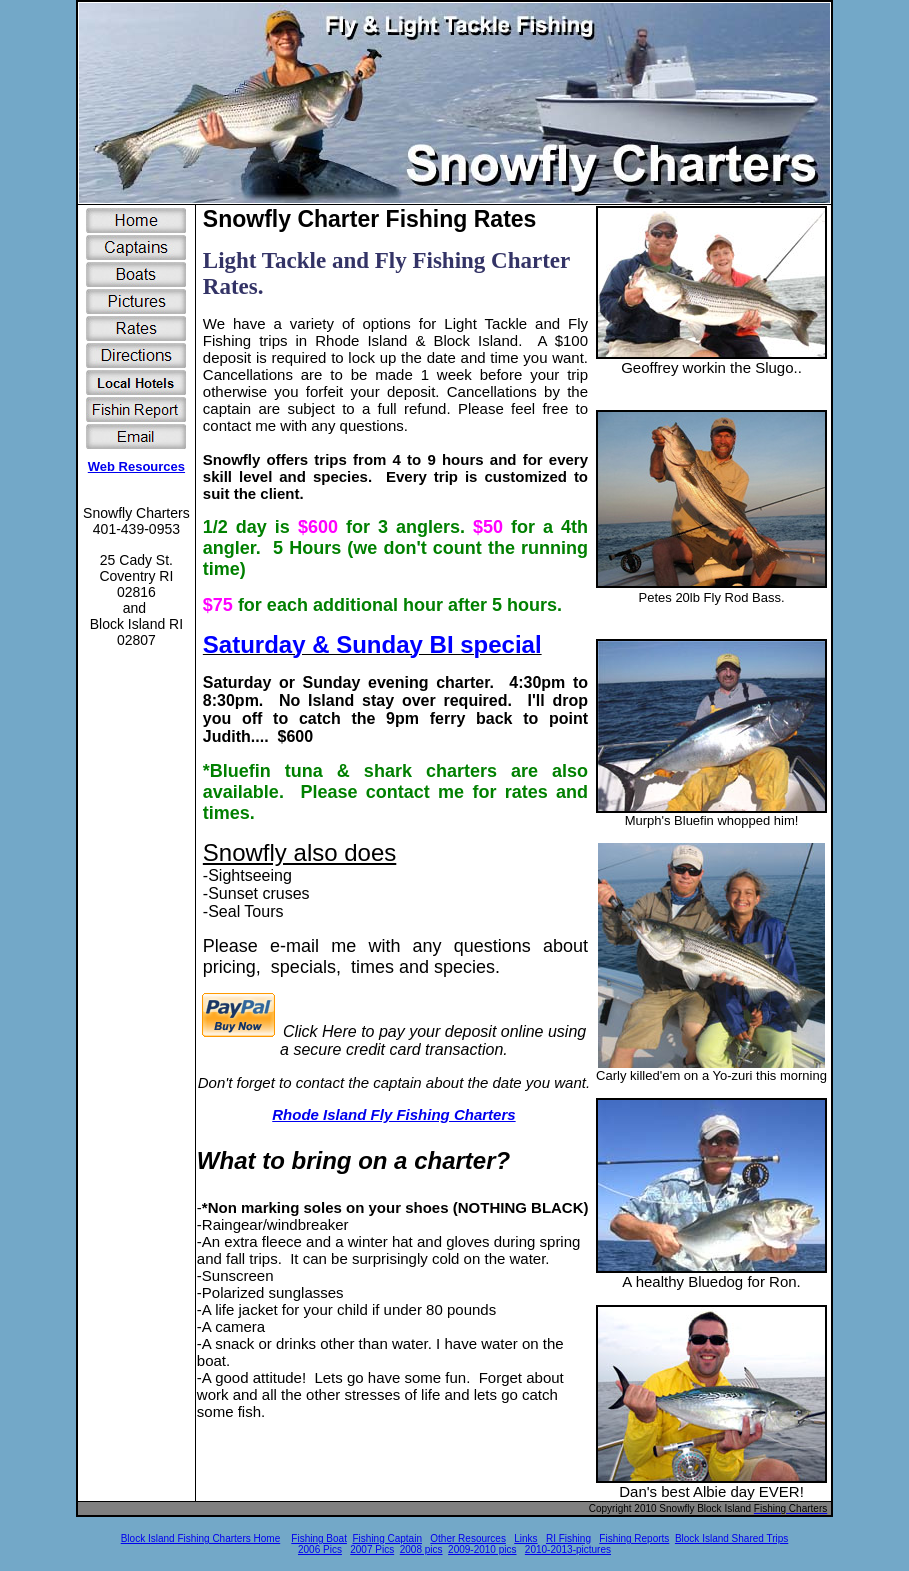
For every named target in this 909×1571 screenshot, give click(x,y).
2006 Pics (320, 1549)
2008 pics (421, 1549)
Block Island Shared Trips (731, 1538)
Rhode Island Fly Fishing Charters (393, 1114)
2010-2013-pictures (568, 1549)
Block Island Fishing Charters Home (201, 1538)
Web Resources (136, 466)
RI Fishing (568, 1538)
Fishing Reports (634, 1538)
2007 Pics (372, 1549)
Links (525, 1538)
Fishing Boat (319, 1538)
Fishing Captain (386, 1538)
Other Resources (468, 1538)
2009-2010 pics (482, 1549)
